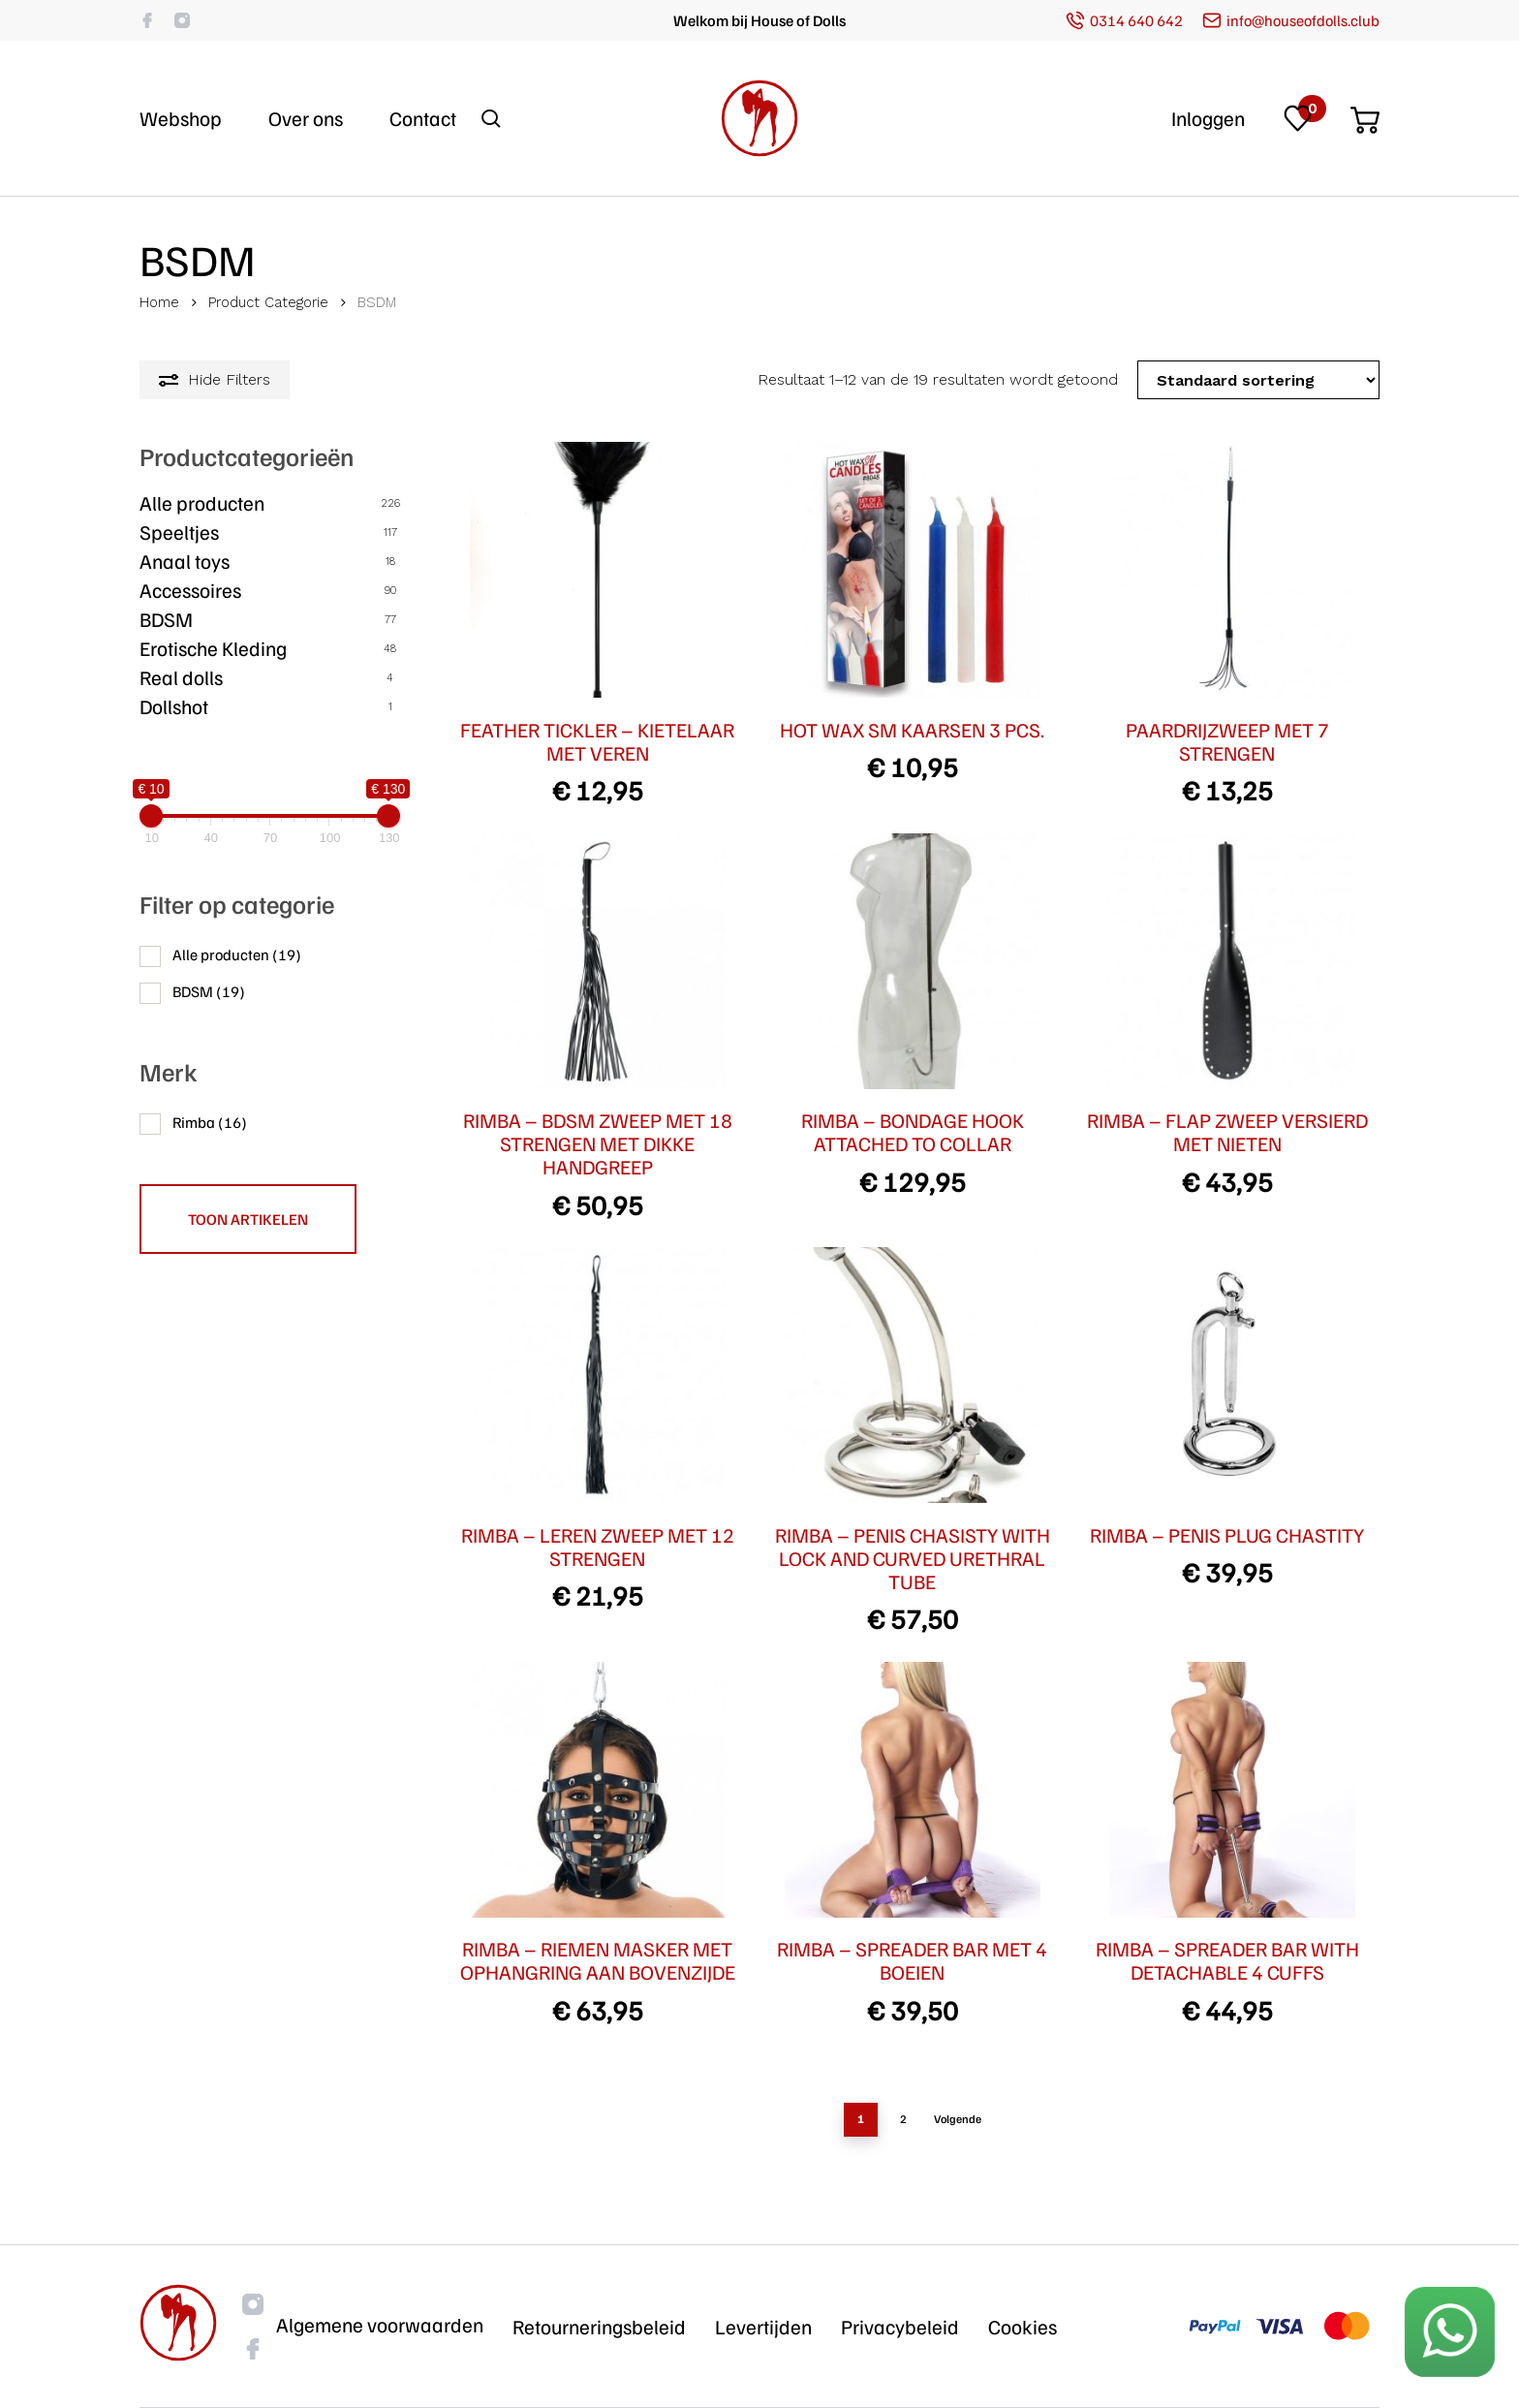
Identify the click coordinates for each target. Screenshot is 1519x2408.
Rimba (209, 1122)
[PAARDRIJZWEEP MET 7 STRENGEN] (1227, 570)
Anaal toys (185, 561)
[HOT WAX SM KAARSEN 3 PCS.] (912, 570)
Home (159, 302)
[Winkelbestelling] (1258, 379)
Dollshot (174, 706)
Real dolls (181, 677)
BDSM (166, 619)
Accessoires (190, 590)
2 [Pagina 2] (903, 2118)
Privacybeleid (900, 2326)
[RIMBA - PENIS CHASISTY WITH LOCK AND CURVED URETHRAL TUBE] (912, 1375)
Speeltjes (179, 532)
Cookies (1022, 2326)
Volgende (957, 2118)
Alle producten (202, 503)
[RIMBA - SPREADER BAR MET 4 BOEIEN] (912, 1790)
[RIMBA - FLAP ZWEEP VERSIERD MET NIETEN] (1227, 961)
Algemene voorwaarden (379, 2324)
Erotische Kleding (213, 648)
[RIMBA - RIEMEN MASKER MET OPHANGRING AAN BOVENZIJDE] (598, 1790)
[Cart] (1365, 114)
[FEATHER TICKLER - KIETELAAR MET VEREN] (598, 570)
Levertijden (763, 2326)
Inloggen (1208, 118)
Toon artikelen (248, 1219)
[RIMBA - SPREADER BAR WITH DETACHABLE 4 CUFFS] (1227, 1790)
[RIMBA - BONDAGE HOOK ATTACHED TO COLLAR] (912, 961)
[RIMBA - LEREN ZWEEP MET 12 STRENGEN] (598, 1375)
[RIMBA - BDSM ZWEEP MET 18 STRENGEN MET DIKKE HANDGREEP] (598, 961)
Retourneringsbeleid (599, 2326)
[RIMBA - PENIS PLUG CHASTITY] (1227, 1375)
